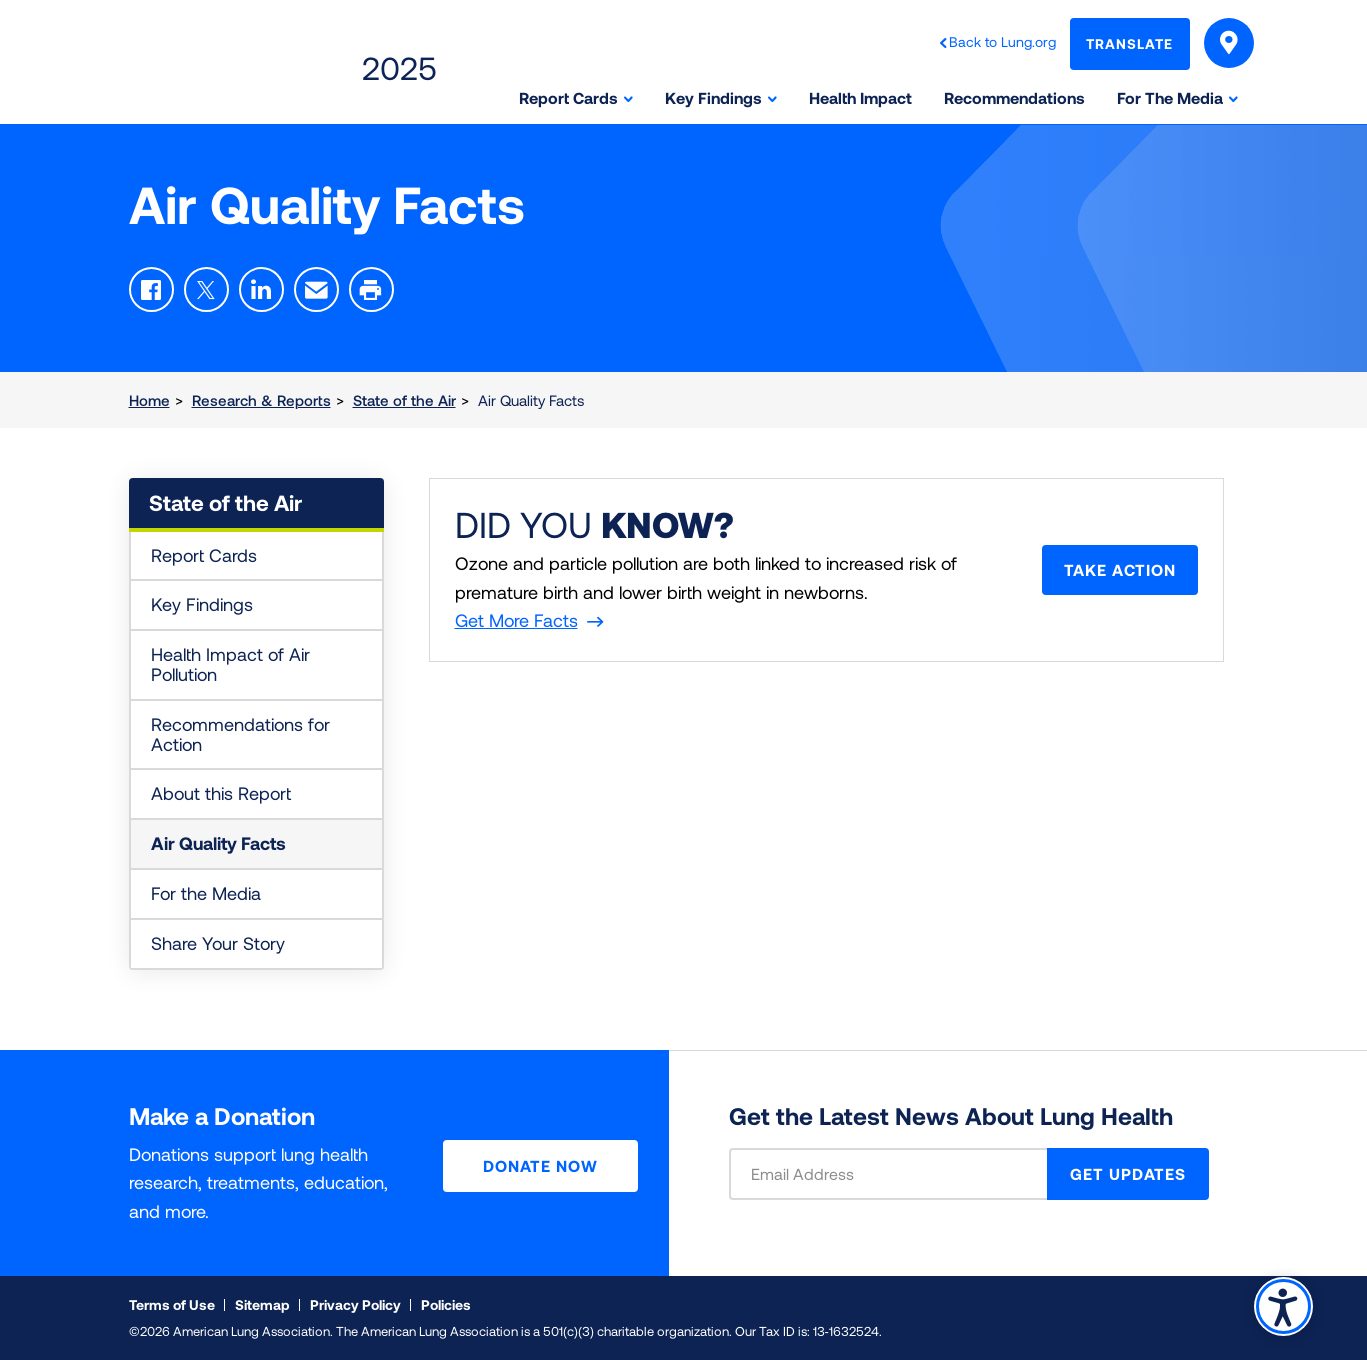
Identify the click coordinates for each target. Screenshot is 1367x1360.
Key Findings (202, 604)
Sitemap (262, 1304)
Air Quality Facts (218, 843)
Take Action (1120, 569)
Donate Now (540, 1165)
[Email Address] (900, 1174)
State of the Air (404, 400)
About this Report (221, 793)
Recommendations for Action (240, 734)
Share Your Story (218, 943)
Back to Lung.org (1002, 41)
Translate (1129, 43)
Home (149, 400)
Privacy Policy (355, 1304)
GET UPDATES (1128, 1173)
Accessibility (1283, 1306)
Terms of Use (172, 1304)
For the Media (206, 893)
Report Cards (204, 555)
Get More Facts (516, 620)
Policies (446, 1304)
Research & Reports (261, 400)
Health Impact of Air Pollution (230, 664)
